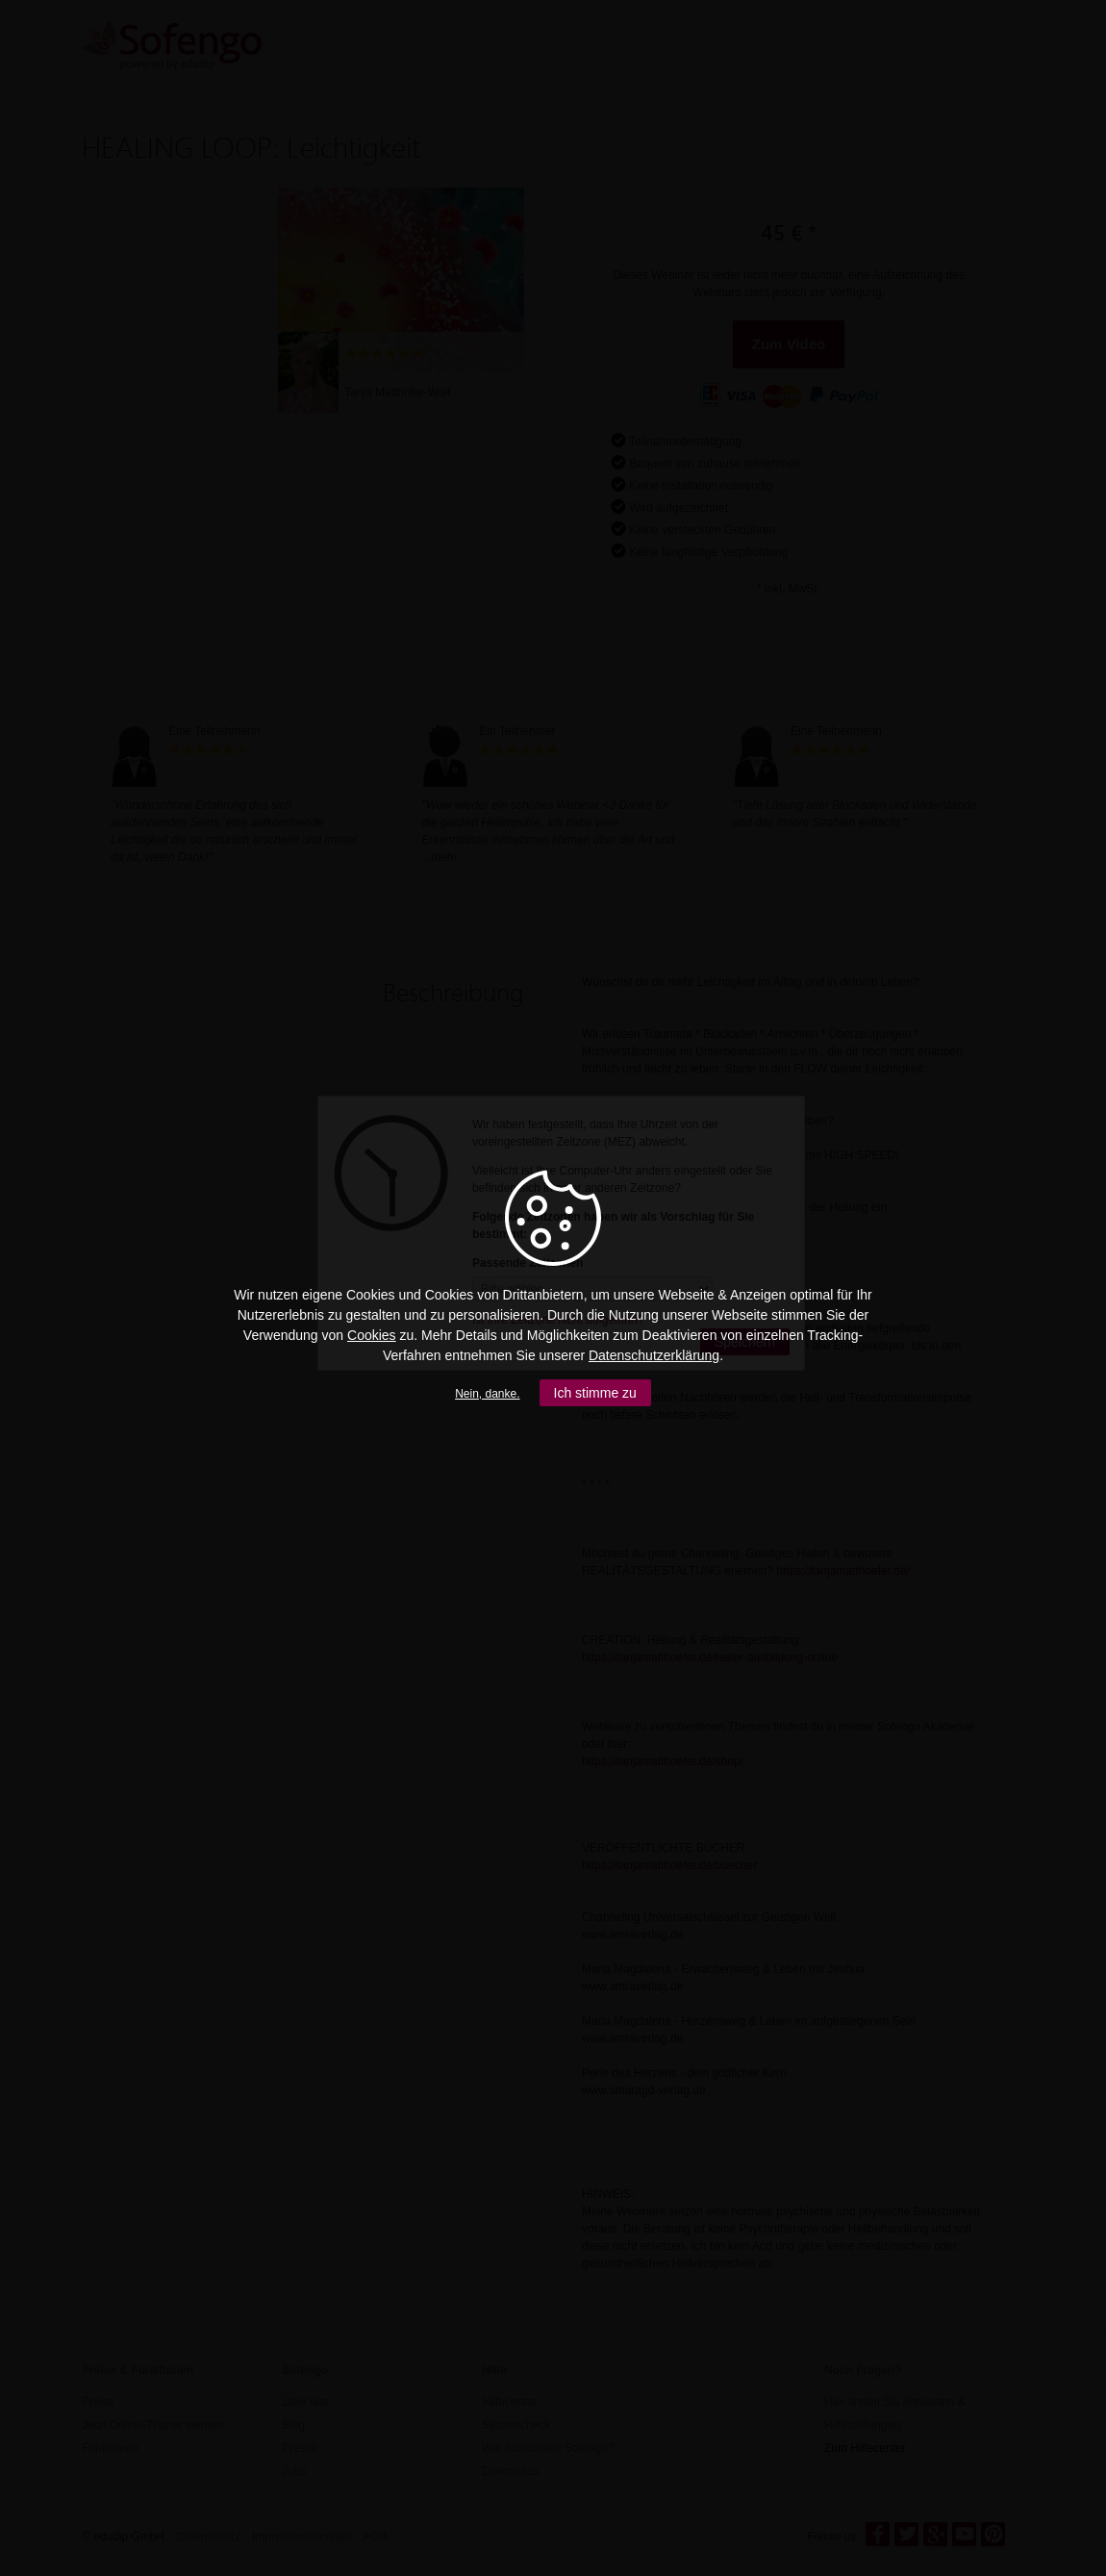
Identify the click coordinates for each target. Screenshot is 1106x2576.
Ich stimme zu (595, 1393)
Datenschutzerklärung (654, 1355)
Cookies (371, 1335)
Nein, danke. (487, 1394)
